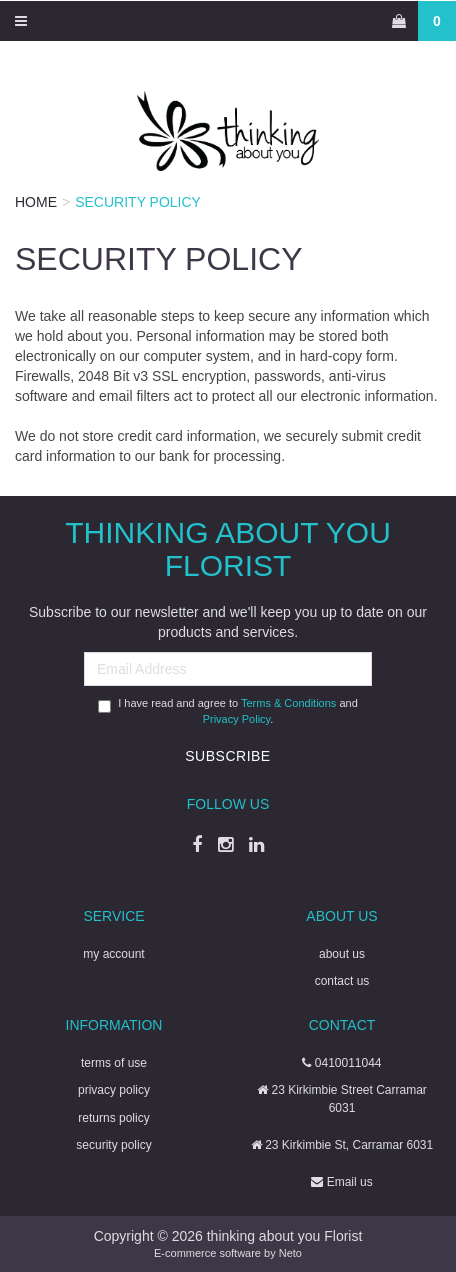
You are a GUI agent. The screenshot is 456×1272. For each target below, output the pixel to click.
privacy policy (114, 1090)
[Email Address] (228, 669)
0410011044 (341, 1063)
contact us (342, 981)
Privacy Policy (237, 719)
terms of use (114, 1063)
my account (113, 954)
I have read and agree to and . (228, 711)
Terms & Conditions (288, 703)
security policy (113, 1145)
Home (36, 202)
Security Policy (138, 202)
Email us (341, 1182)
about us (342, 954)
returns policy (113, 1118)
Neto (290, 1253)
